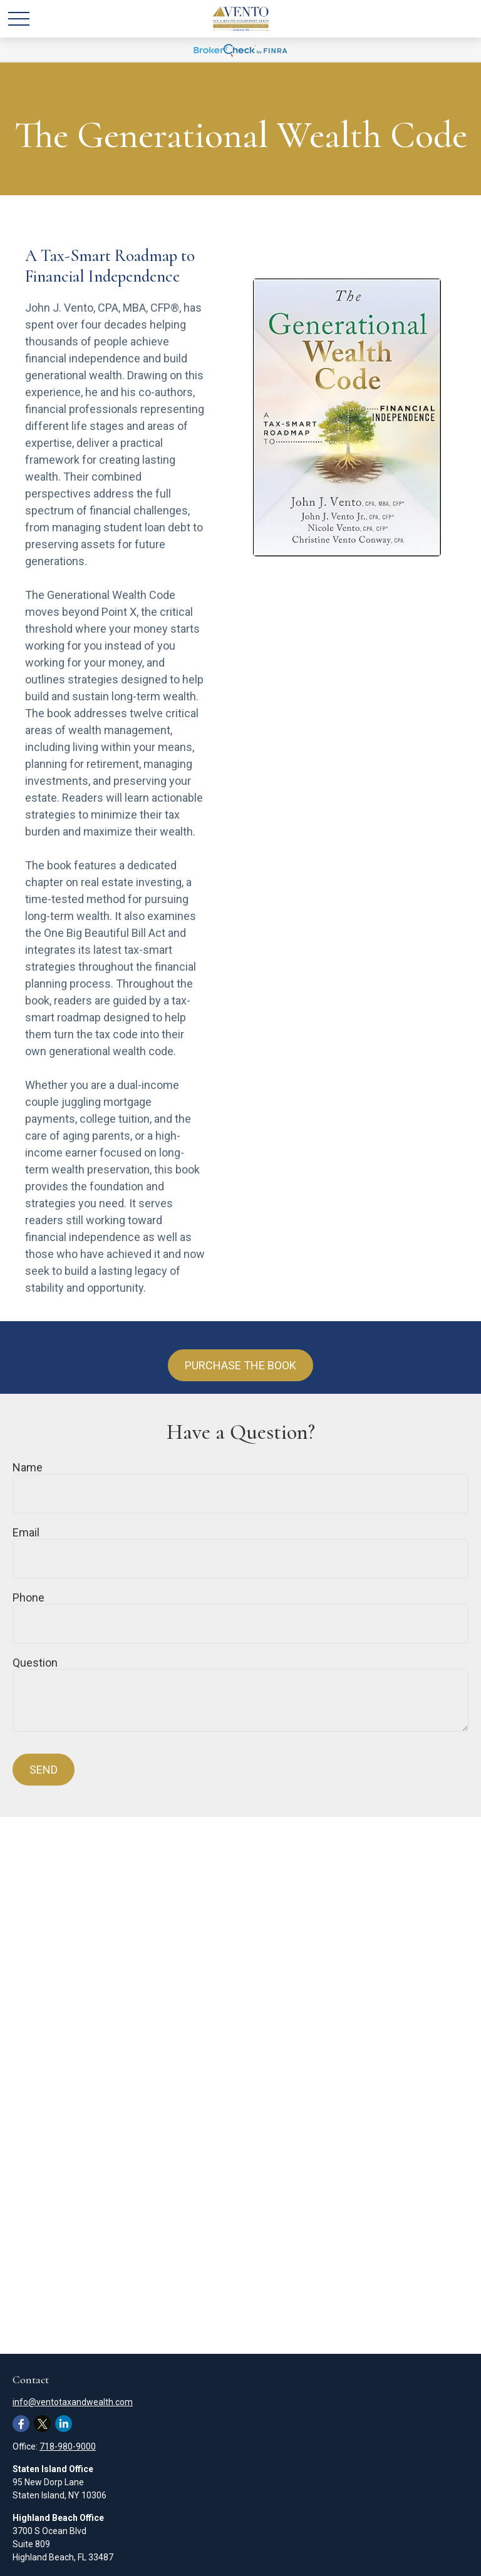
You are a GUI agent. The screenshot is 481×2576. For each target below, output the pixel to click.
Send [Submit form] (43, 1769)
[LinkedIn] (63, 2423)
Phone (28, 1597)
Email (26, 1532)
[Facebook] (21, 2423)
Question (35, 1662)
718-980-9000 (67, 2446)
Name (28, 1467)
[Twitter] (42, 2423)
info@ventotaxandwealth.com (73, 2402)
